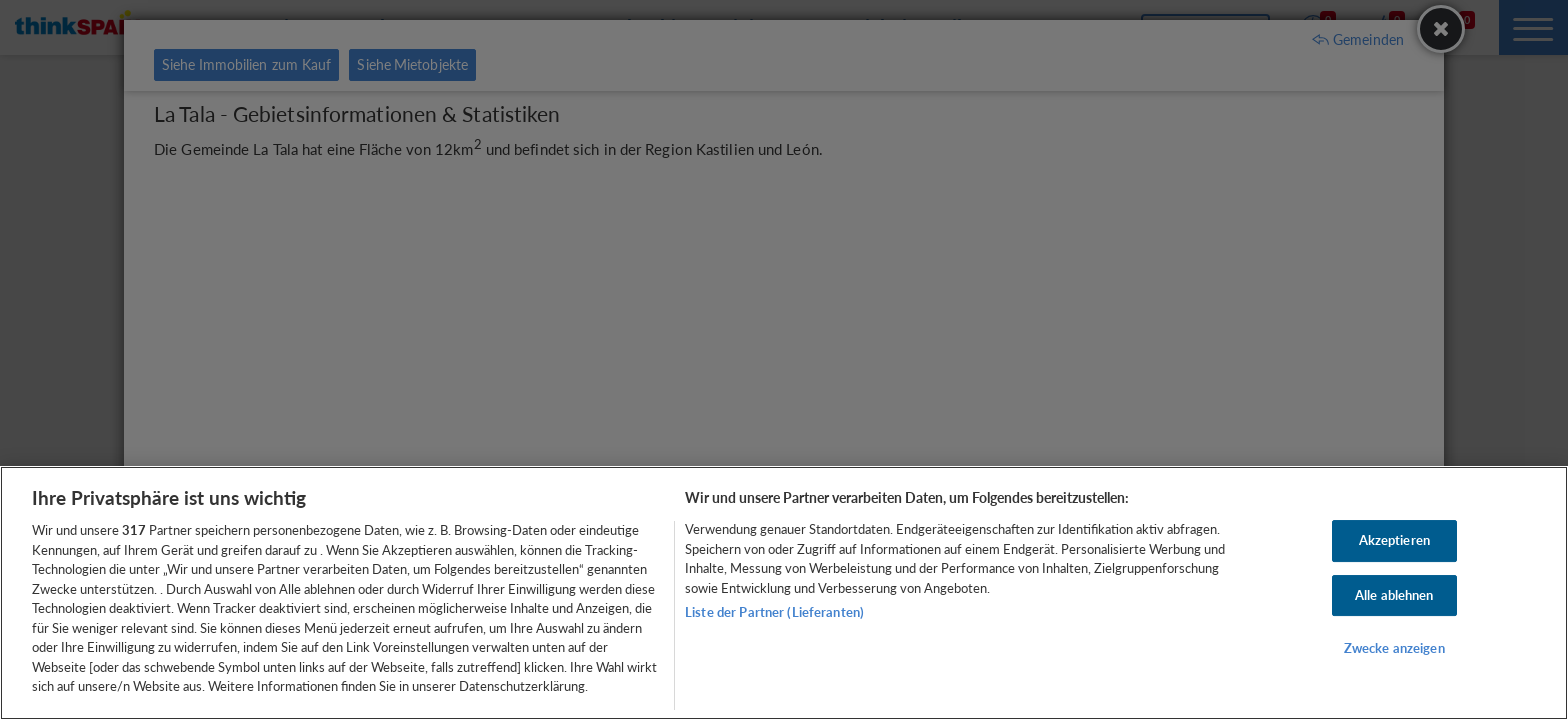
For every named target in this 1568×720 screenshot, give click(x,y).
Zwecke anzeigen (1394, 649)
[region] (784, 593)
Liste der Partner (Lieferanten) (774, 612)
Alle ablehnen (1394, 595)
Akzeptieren (1394, 540)
